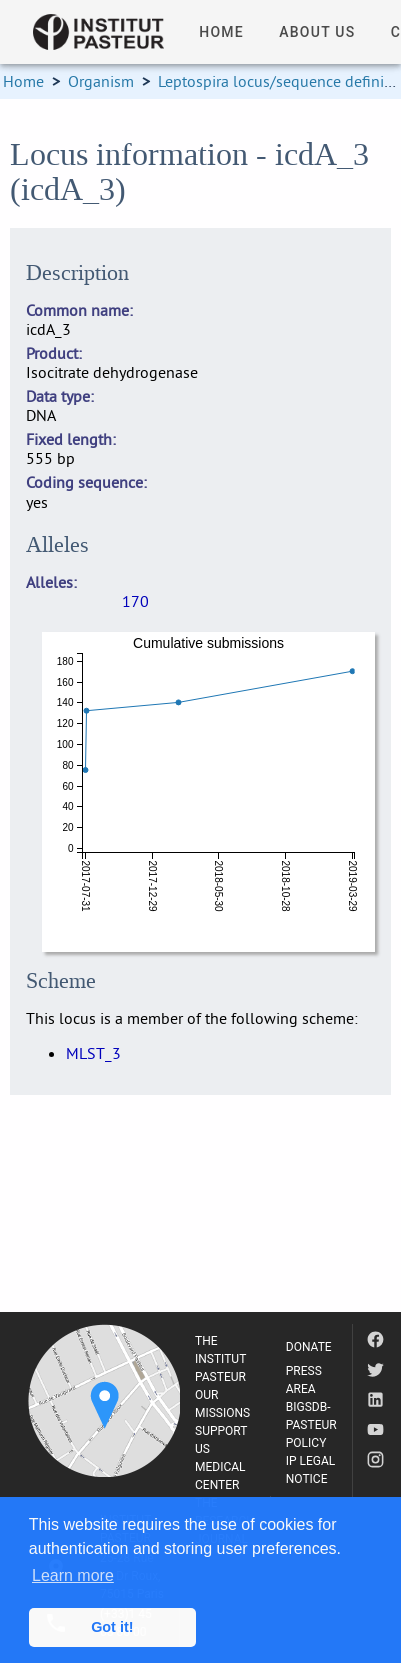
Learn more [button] (73, 1575)
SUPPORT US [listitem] (221, 1440)
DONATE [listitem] (309, 1347)
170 (135, 601)
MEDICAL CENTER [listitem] (220, 1476)
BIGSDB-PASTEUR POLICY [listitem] (311, 1425)
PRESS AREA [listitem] (304, 1380)
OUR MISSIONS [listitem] (222, 1404)
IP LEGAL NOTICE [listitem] (311, 1470)
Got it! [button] (112, 1627)
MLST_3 (93, 1053)
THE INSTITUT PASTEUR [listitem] (220, 1359)
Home (23, 81)
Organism (101, 81)
